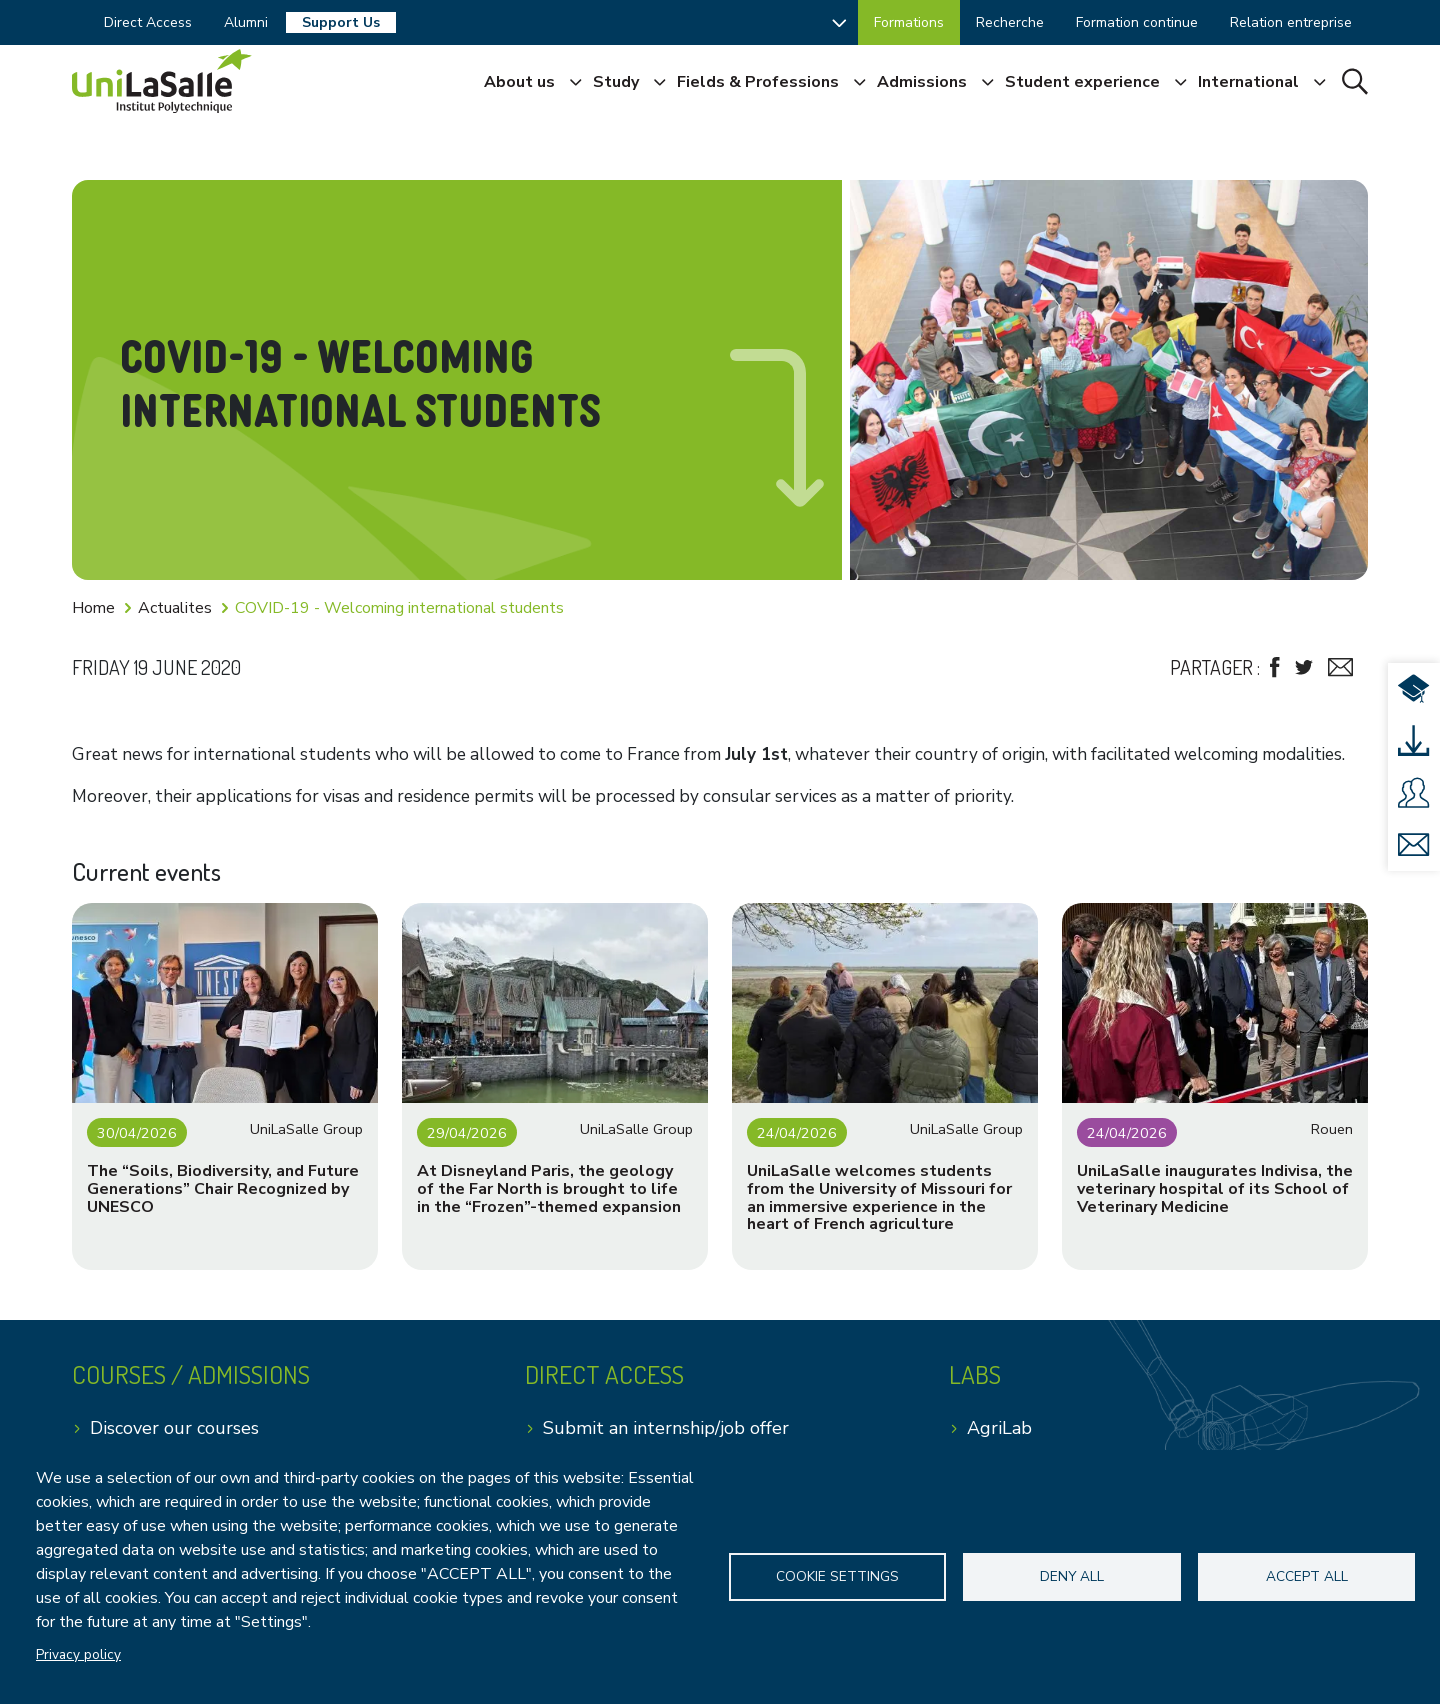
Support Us (341, 22)
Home (93, 608)
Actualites (175, 608)
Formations (909, 22)
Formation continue (1137, 22)
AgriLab (999, 1428)
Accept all (1307, 1576)
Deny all (1072, 1576)
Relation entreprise (1291, 22)
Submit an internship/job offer (666, 1428)
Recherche (1010, 22)
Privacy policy (78, 1654)
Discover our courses (174, 1428)
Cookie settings (837, 1576)
